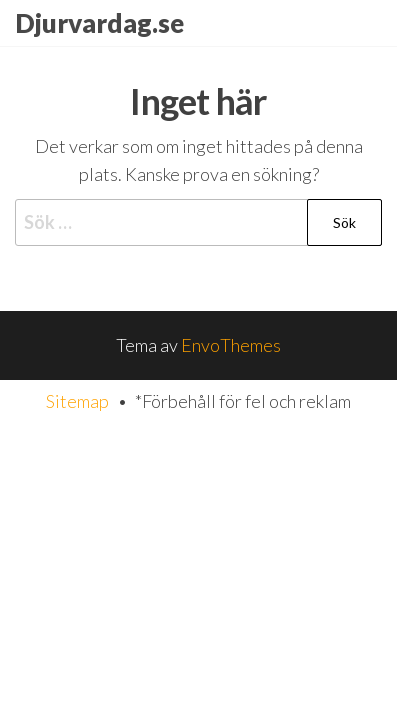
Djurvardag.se (99, 23)
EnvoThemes (231, 345)
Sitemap (77, 401)
